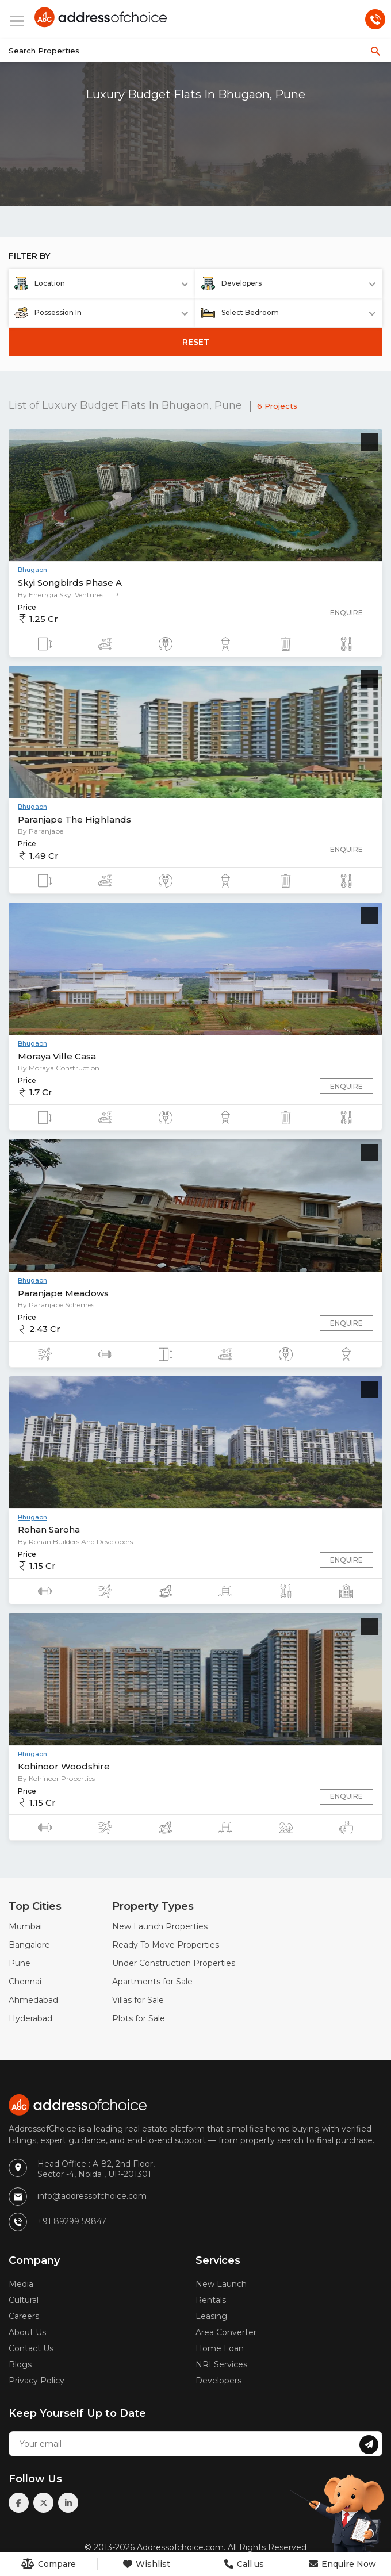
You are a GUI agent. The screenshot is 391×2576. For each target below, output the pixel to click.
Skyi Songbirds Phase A (70, 582)
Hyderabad (30, 2018)
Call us (244, 2564)
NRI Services (221, 2364)
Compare (48, 2564)
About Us (27, 2332)
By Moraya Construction (58, 1068)
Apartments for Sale (152, 1981)
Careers (24, 2316)
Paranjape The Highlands (74, 819)
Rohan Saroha (49, 1529)
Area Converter (225, 2332)
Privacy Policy (36, 2380)
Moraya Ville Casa (57, 1056)
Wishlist (146, 2564)
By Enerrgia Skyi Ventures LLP (68, 594)
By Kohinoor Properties (56, 1778)
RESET (195, 342)
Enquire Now (342, 2564)
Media (21, 2284)
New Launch (221, 2284)
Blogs (20, 2364)
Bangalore (29, 1945)
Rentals (210, 2300)
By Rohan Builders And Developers (75, 1541)
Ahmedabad (33, 2000)
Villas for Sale (138, 2000)
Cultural (24, 2300)
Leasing (211, 2316)
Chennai (25, 1981)
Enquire (346, 612)
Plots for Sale (138, 2018)
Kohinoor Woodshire (64, 1766)
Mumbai (25, 1926)
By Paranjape (40, 831)
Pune (19, 1963)
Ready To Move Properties (165, 1945)
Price (27, 607)
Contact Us (31, 2348)
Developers (218, 2380)
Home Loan (219, 2348)
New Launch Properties (160, 1926)
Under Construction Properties (173, 1963)
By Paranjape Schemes (56, 1304)
